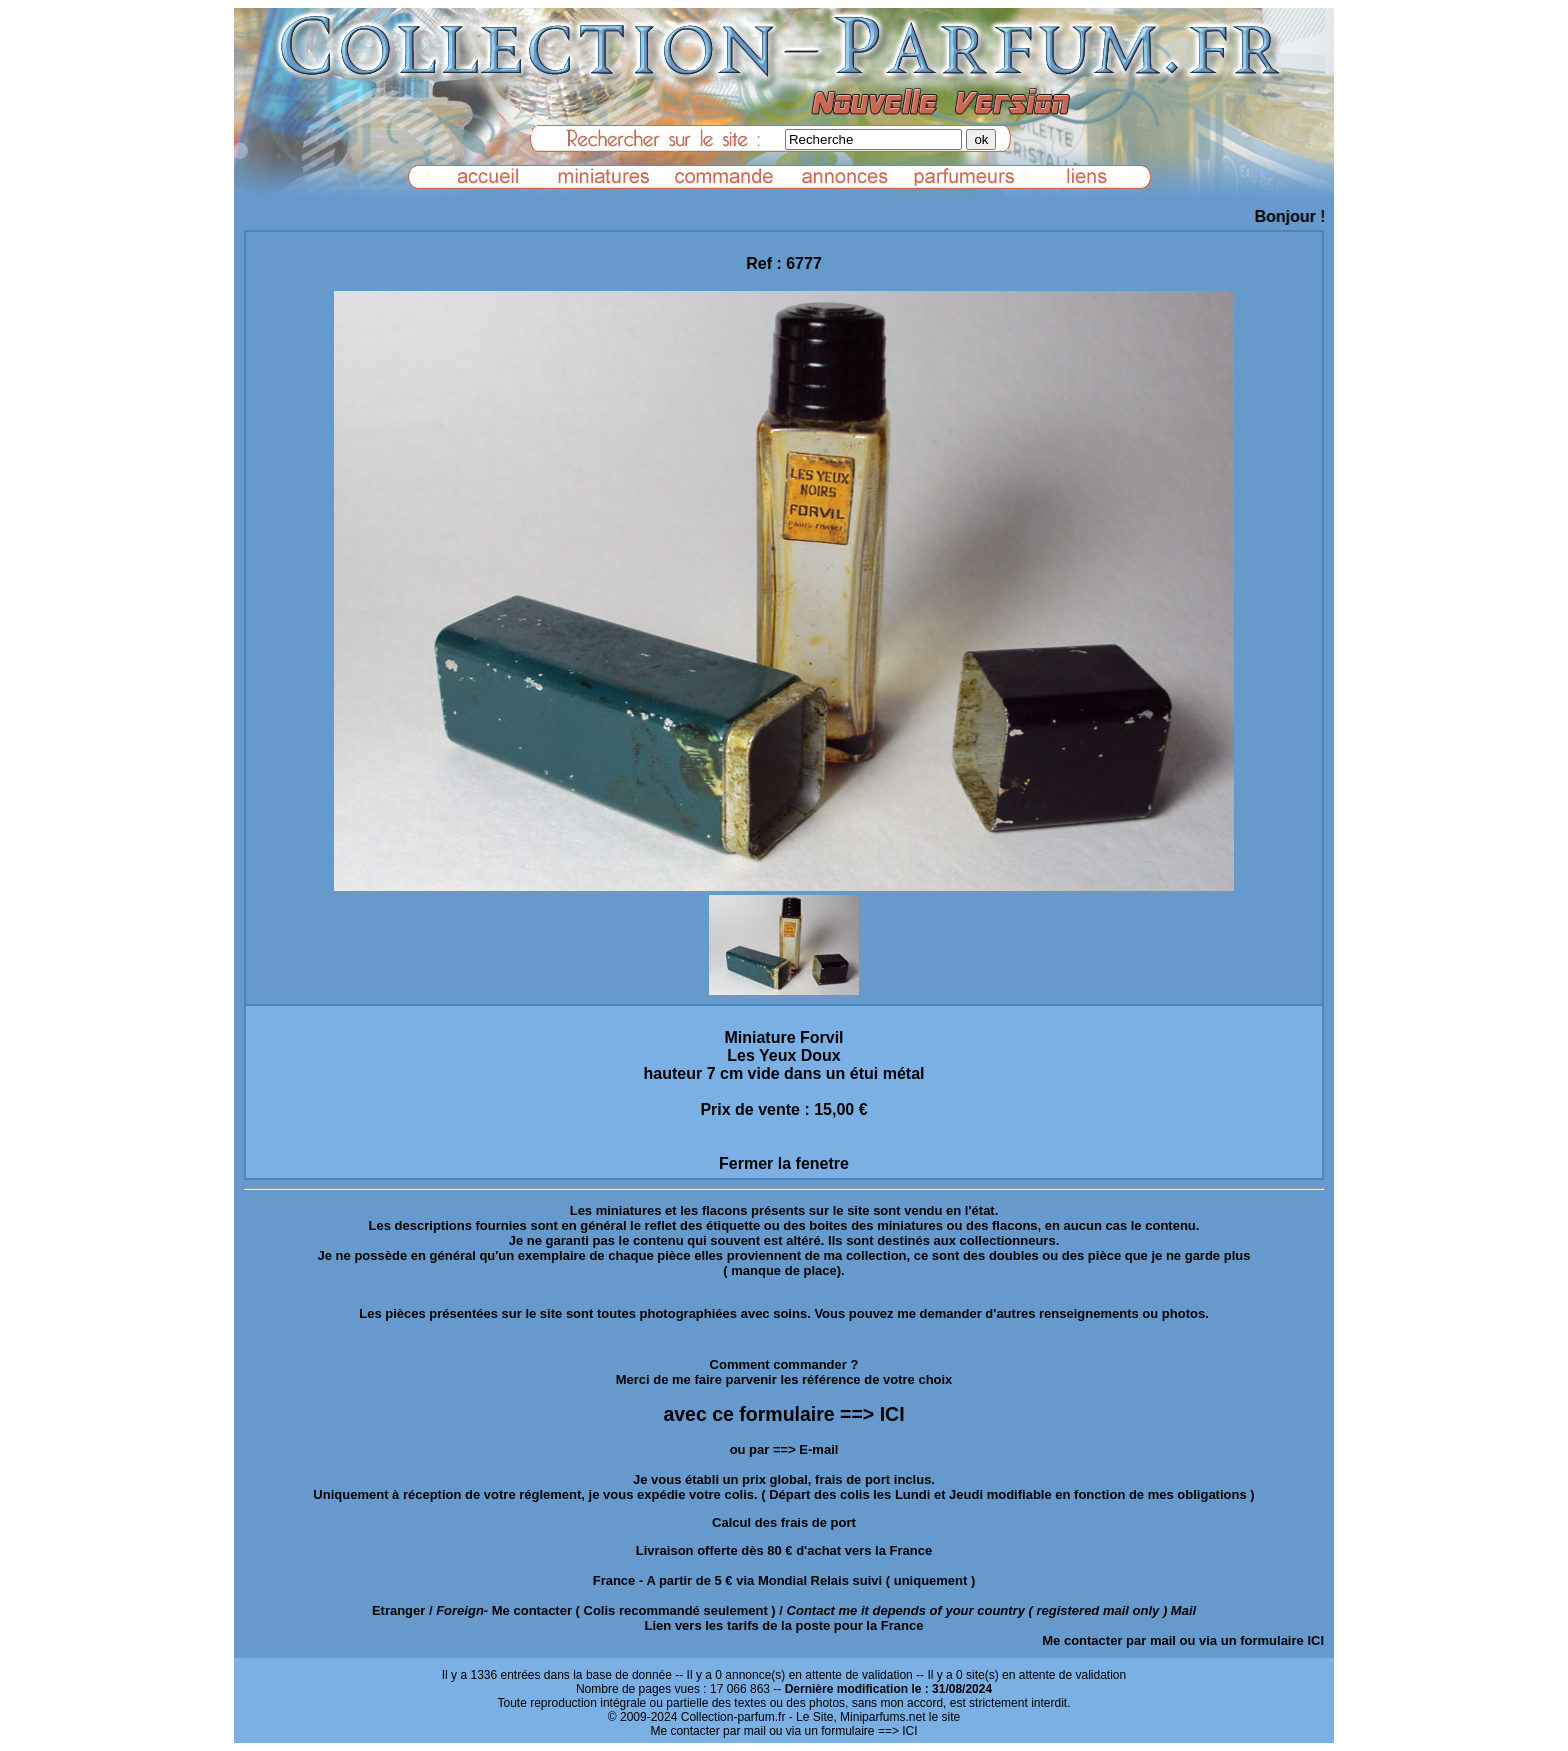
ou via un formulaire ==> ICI (843, 1731)
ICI (1315, 1640)
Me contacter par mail (1109, 1640)
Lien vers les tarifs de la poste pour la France (784, 1625)
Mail (1183, 1610)
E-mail (818, 1449)
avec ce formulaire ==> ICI (783, 1414)
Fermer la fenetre (784, 1163)
